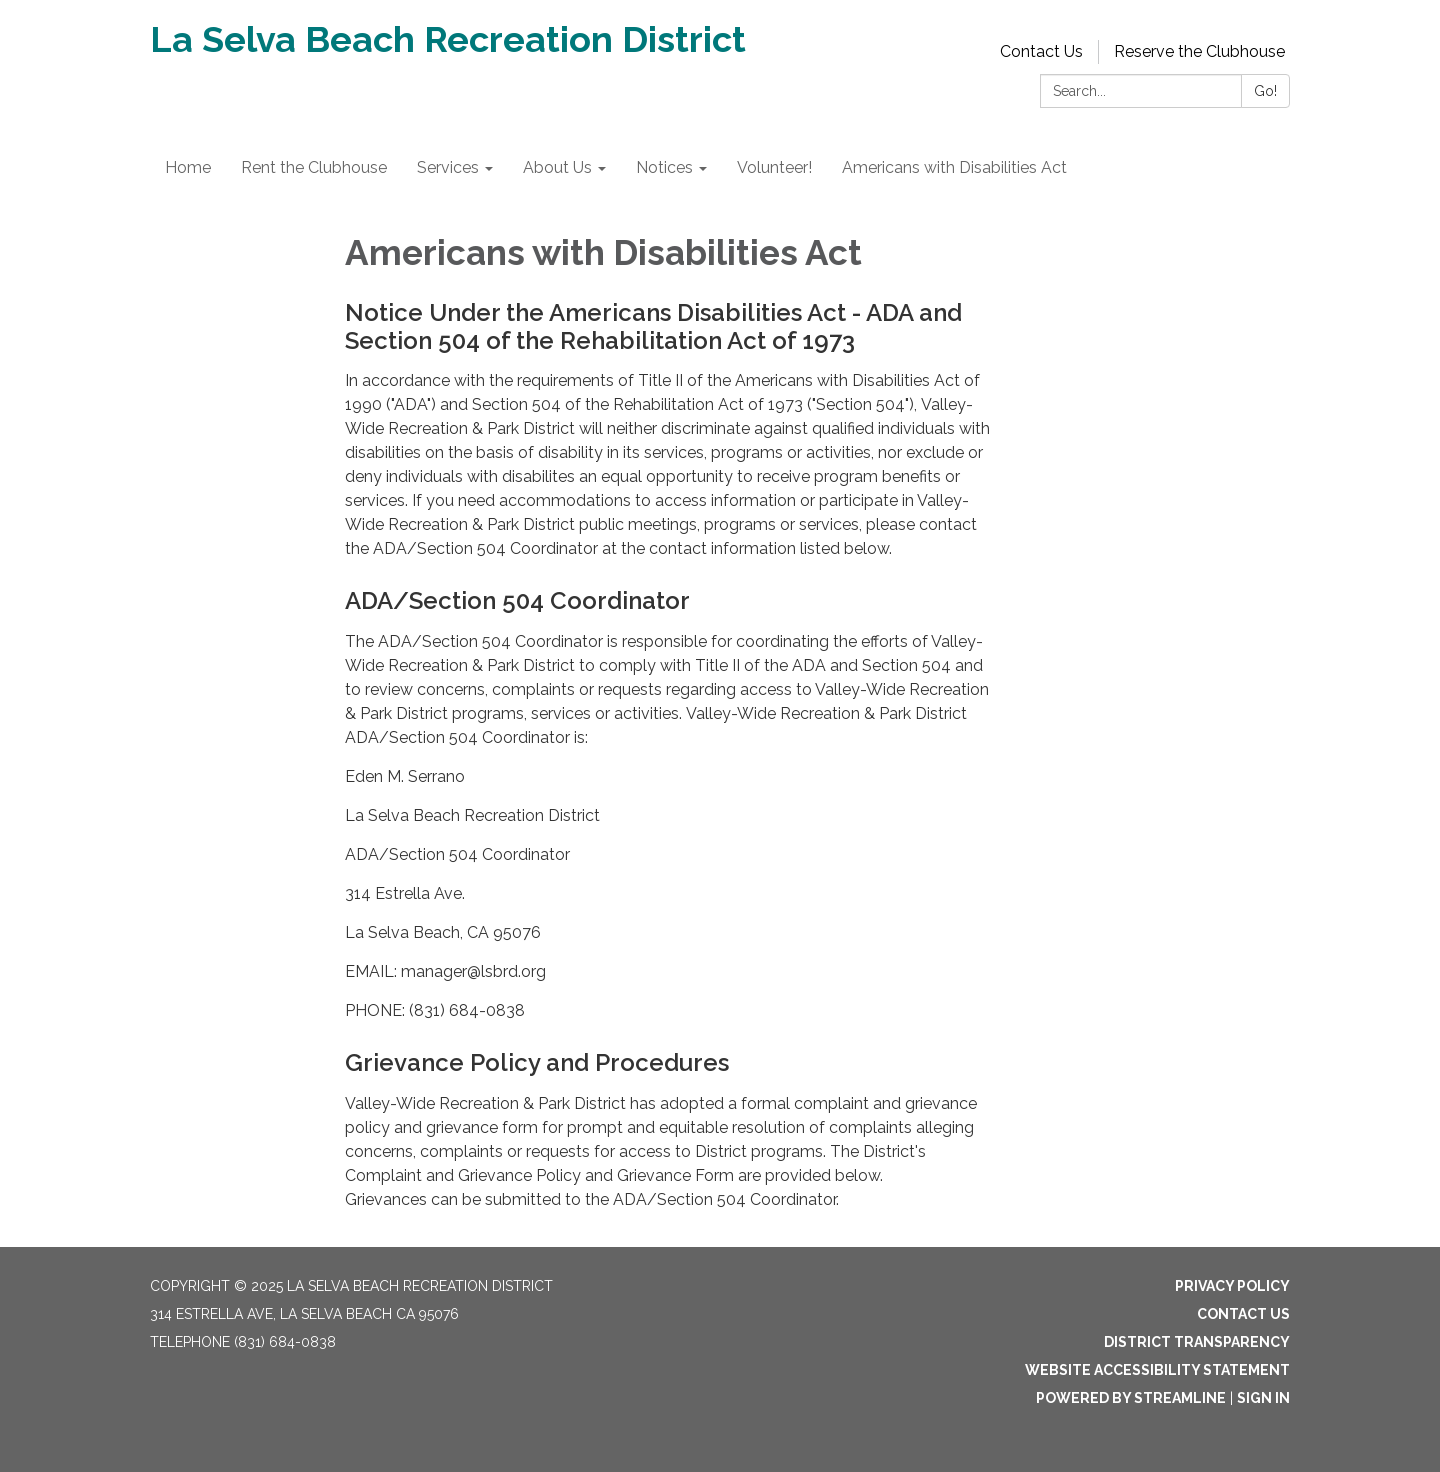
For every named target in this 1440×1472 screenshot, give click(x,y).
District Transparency (1197, 1342)
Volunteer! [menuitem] (774, 167)
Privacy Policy (1232, 1286)
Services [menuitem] (448, 167)
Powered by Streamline (1131, 1398)
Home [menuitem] (188, 167)
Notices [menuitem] (664, 167)
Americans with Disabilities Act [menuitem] (954, 167)
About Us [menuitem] (557, 167)
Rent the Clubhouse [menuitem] (314, 167)
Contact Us (1041, 51)
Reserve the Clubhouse (1199, 51)
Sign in (1263, 1398)
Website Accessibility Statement (1157, 1370)
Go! (1265, 91)
